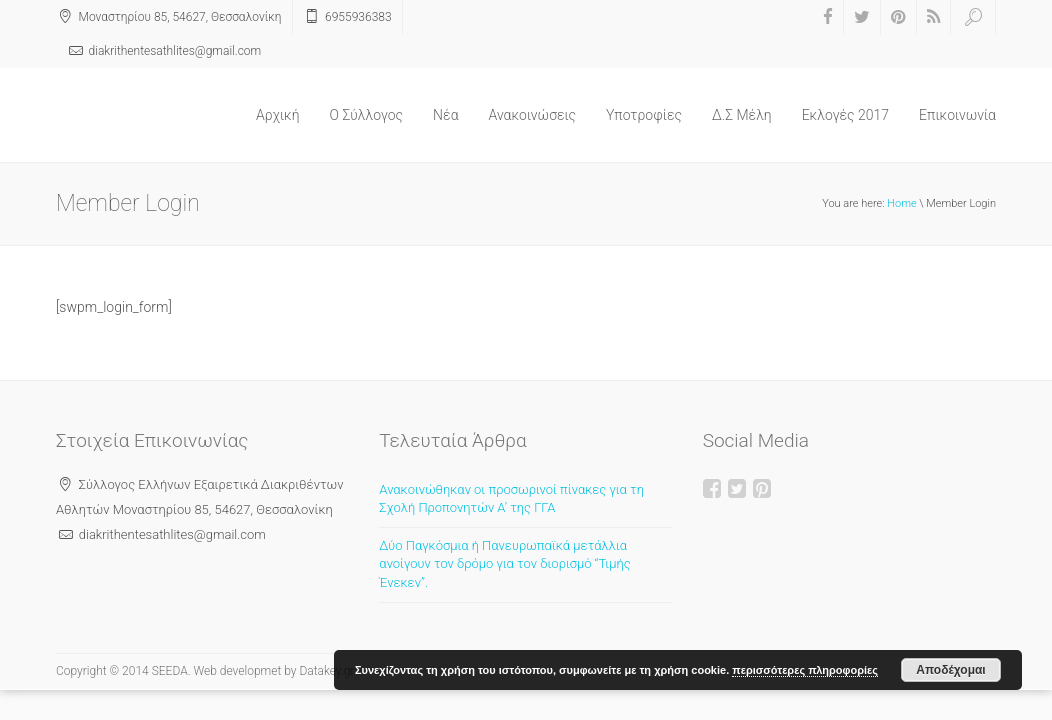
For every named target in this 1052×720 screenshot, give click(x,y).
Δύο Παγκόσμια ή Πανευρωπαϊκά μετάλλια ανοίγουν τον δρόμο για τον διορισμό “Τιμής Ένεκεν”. (504, 564)
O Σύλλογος (367, 115)
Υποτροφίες (644, 115)
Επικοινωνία (957, 115)
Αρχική (278, 115)
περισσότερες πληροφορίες (805, 670)
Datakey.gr (326, 671)
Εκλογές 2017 (845, 115)
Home (901, 203)
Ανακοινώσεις (533, 115)
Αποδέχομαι (950, 670)
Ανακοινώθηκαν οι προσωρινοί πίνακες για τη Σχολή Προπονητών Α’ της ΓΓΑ (511, 499)
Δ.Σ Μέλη (742, 115)
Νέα (445, 115)
